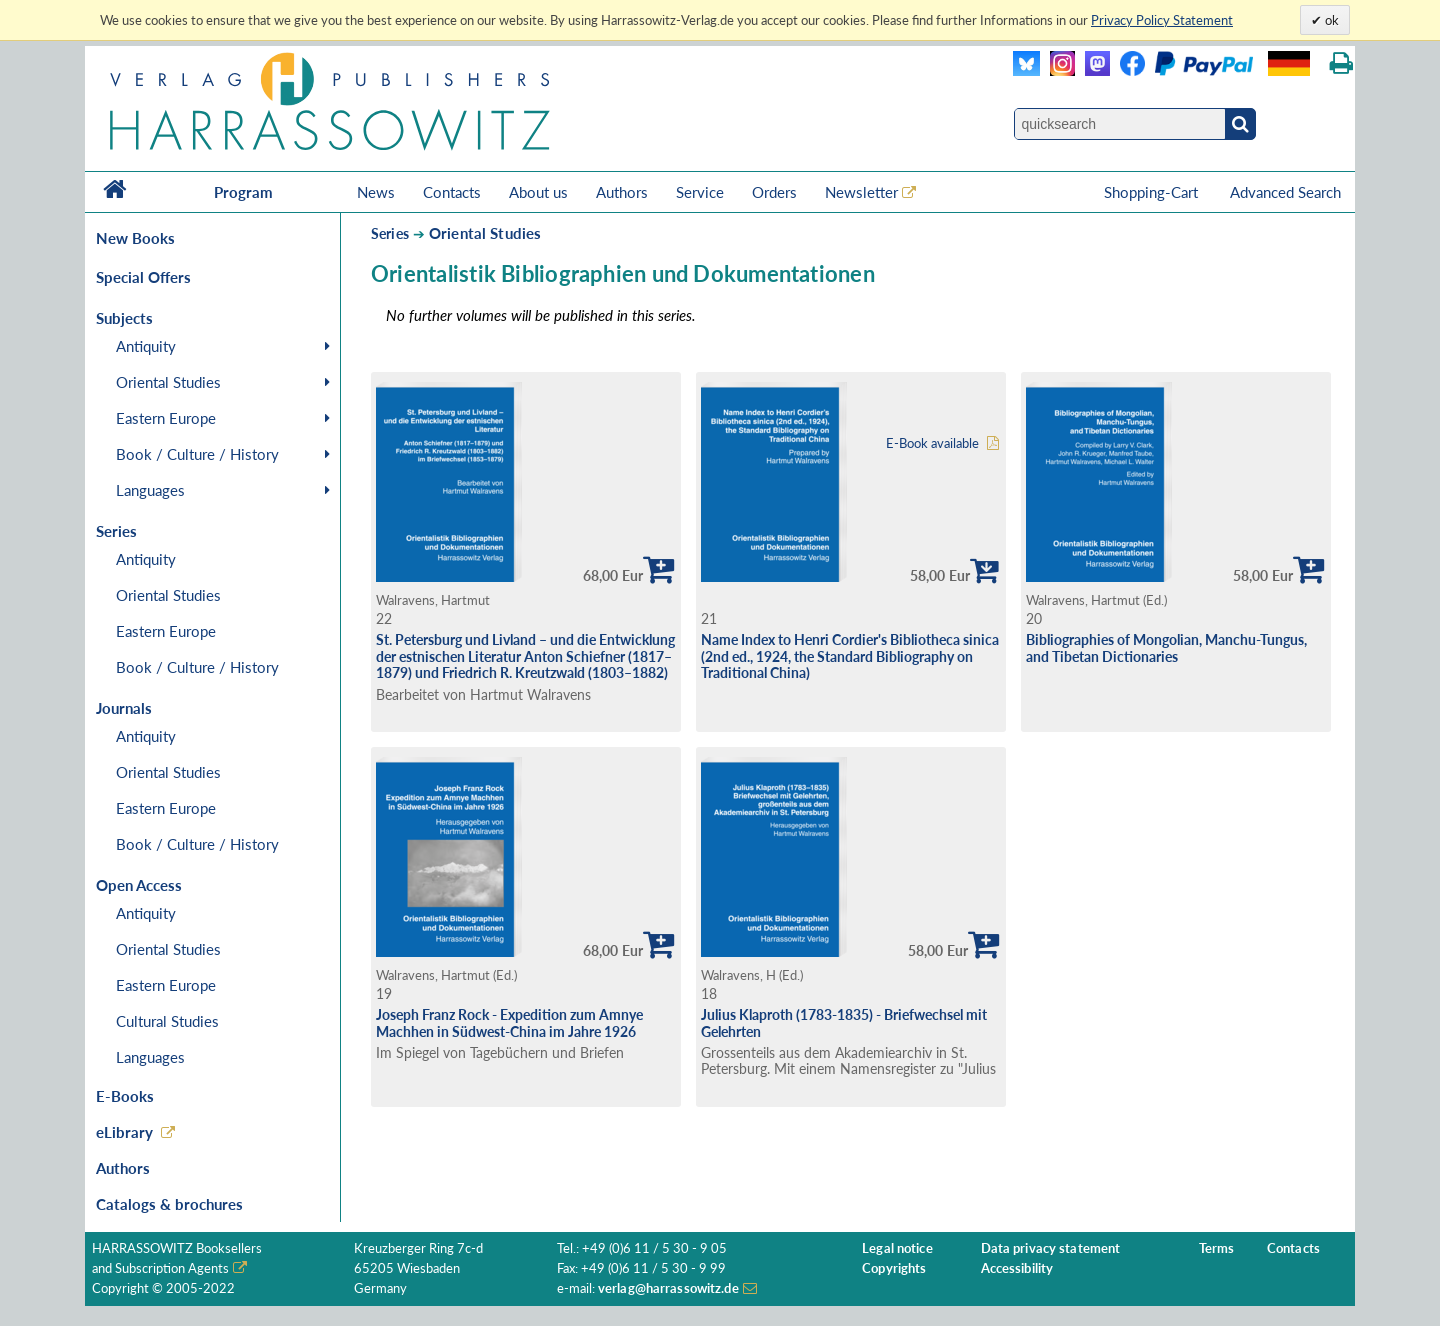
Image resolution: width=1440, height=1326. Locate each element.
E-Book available (932, 443)
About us (538, 192)
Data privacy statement (1051, 1248)
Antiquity (146, 346)
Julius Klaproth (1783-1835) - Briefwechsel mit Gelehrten (844, 1023)
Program (243, 192)
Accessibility (1017, 1268)
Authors (622, 192)
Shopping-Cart (1153, 192)
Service (700, 192)
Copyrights (894, 1268)
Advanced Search (1285, 192)
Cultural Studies (167, 1021)
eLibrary (124, 1132)
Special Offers (143, 277)
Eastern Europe (166, 418)
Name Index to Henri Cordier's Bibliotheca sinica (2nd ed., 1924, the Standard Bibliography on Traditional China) (850, 656)
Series (390, 233)
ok (1330, 20)
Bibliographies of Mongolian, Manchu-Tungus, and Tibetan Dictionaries (1166, 648)
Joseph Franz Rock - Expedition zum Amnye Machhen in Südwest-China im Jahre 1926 (509, 1023)
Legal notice (897, 1248)
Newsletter (861, 192)
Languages (150, 490)
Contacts (452, 192)
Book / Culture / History (197, 454)
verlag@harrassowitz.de (668, 1288)
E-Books (125, 1096)
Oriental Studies (168, 382)
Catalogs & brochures (169, 1204)
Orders (774, 192)
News (376, 192)
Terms (1217, 1248)
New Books (135, 238)
